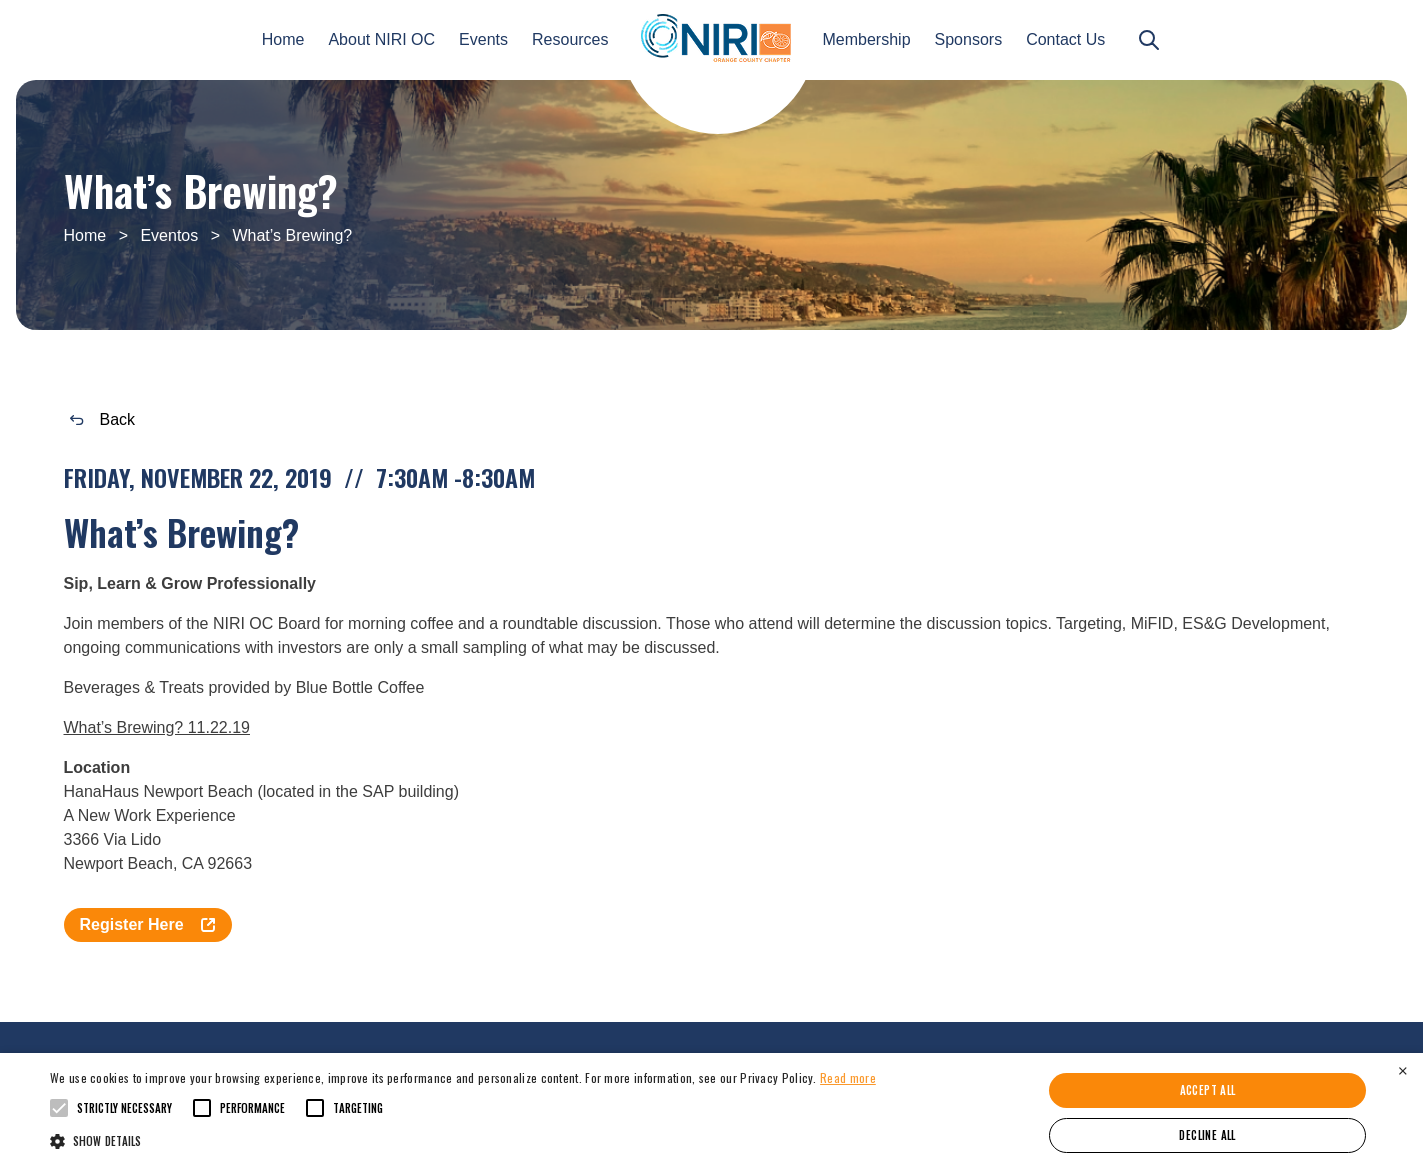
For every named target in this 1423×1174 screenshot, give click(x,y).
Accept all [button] (1208, 1090)
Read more (848, 1077)
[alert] (711, 1113)
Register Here (148, 924)
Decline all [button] (1207, 1135)
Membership (867, 39)
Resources (570, 39)
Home (283, 39)
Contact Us (1065, 39)
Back (103, 419)
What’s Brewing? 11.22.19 (157, 727)
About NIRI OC (381, 39)
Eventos (169, 235)
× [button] (1403, 1070)
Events (483, 39)
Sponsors (969, 39)
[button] (463, 1140)
